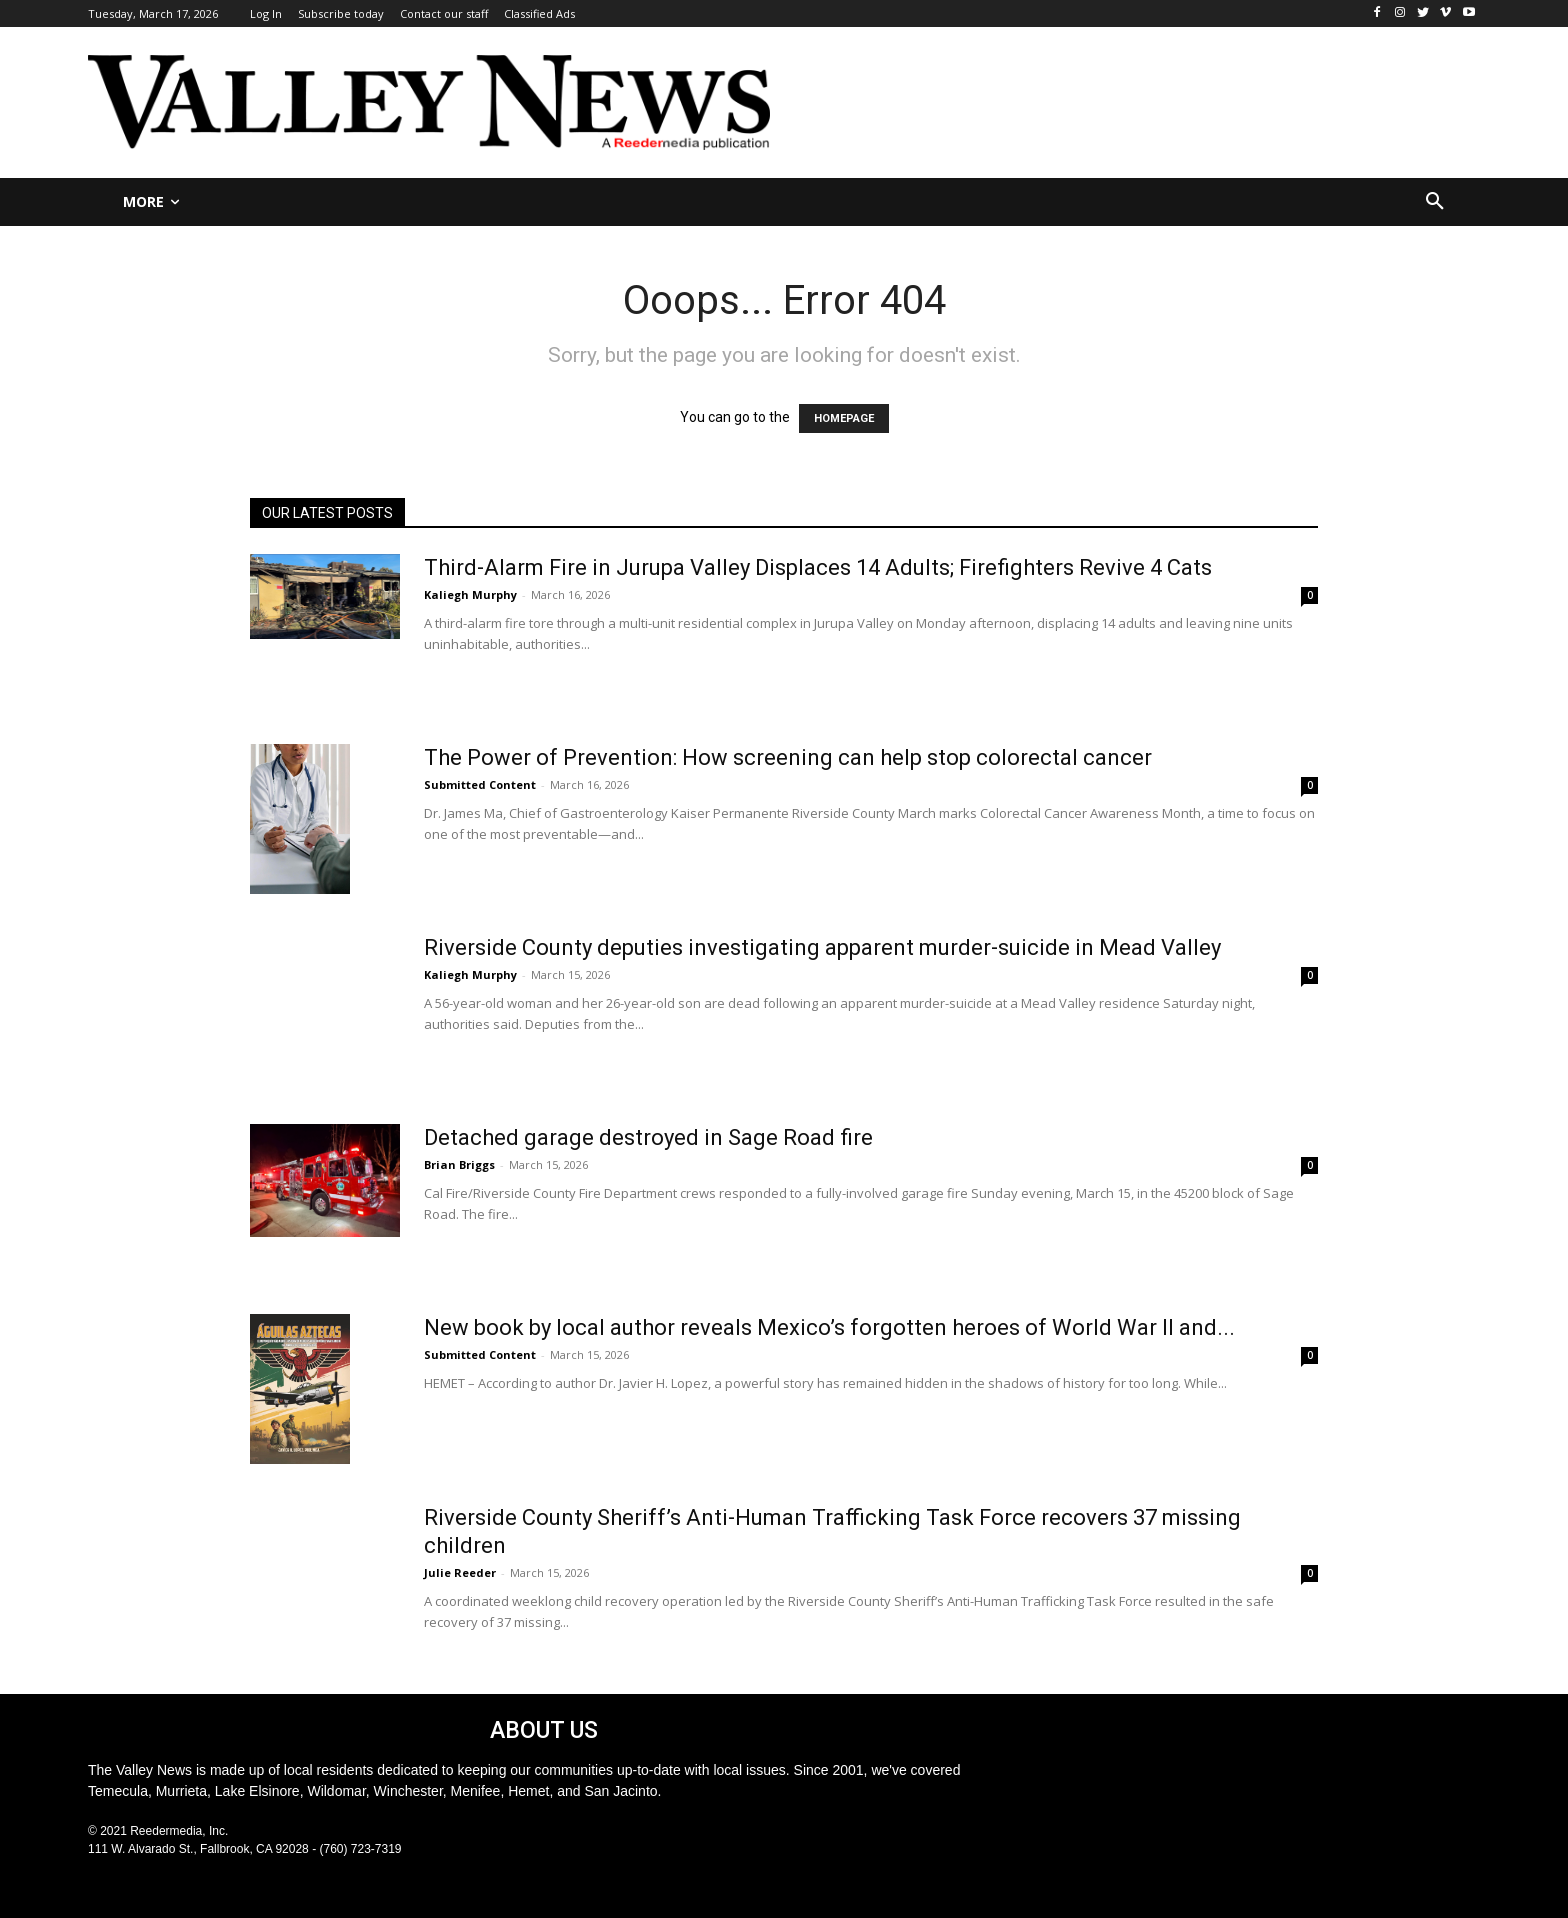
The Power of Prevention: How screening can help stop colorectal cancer (788, 757)
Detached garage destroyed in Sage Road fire (648, 1137)
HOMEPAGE (844, 418)
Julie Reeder (460, 1572)
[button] (1435, 202)
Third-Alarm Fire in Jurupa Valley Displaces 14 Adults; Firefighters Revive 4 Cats (818, 567)
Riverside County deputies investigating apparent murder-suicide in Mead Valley (822, 947)
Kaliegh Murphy (470, 594)
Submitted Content (480, 784)
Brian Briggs (459, 1164)
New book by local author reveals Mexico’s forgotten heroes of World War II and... (829, 1327)
